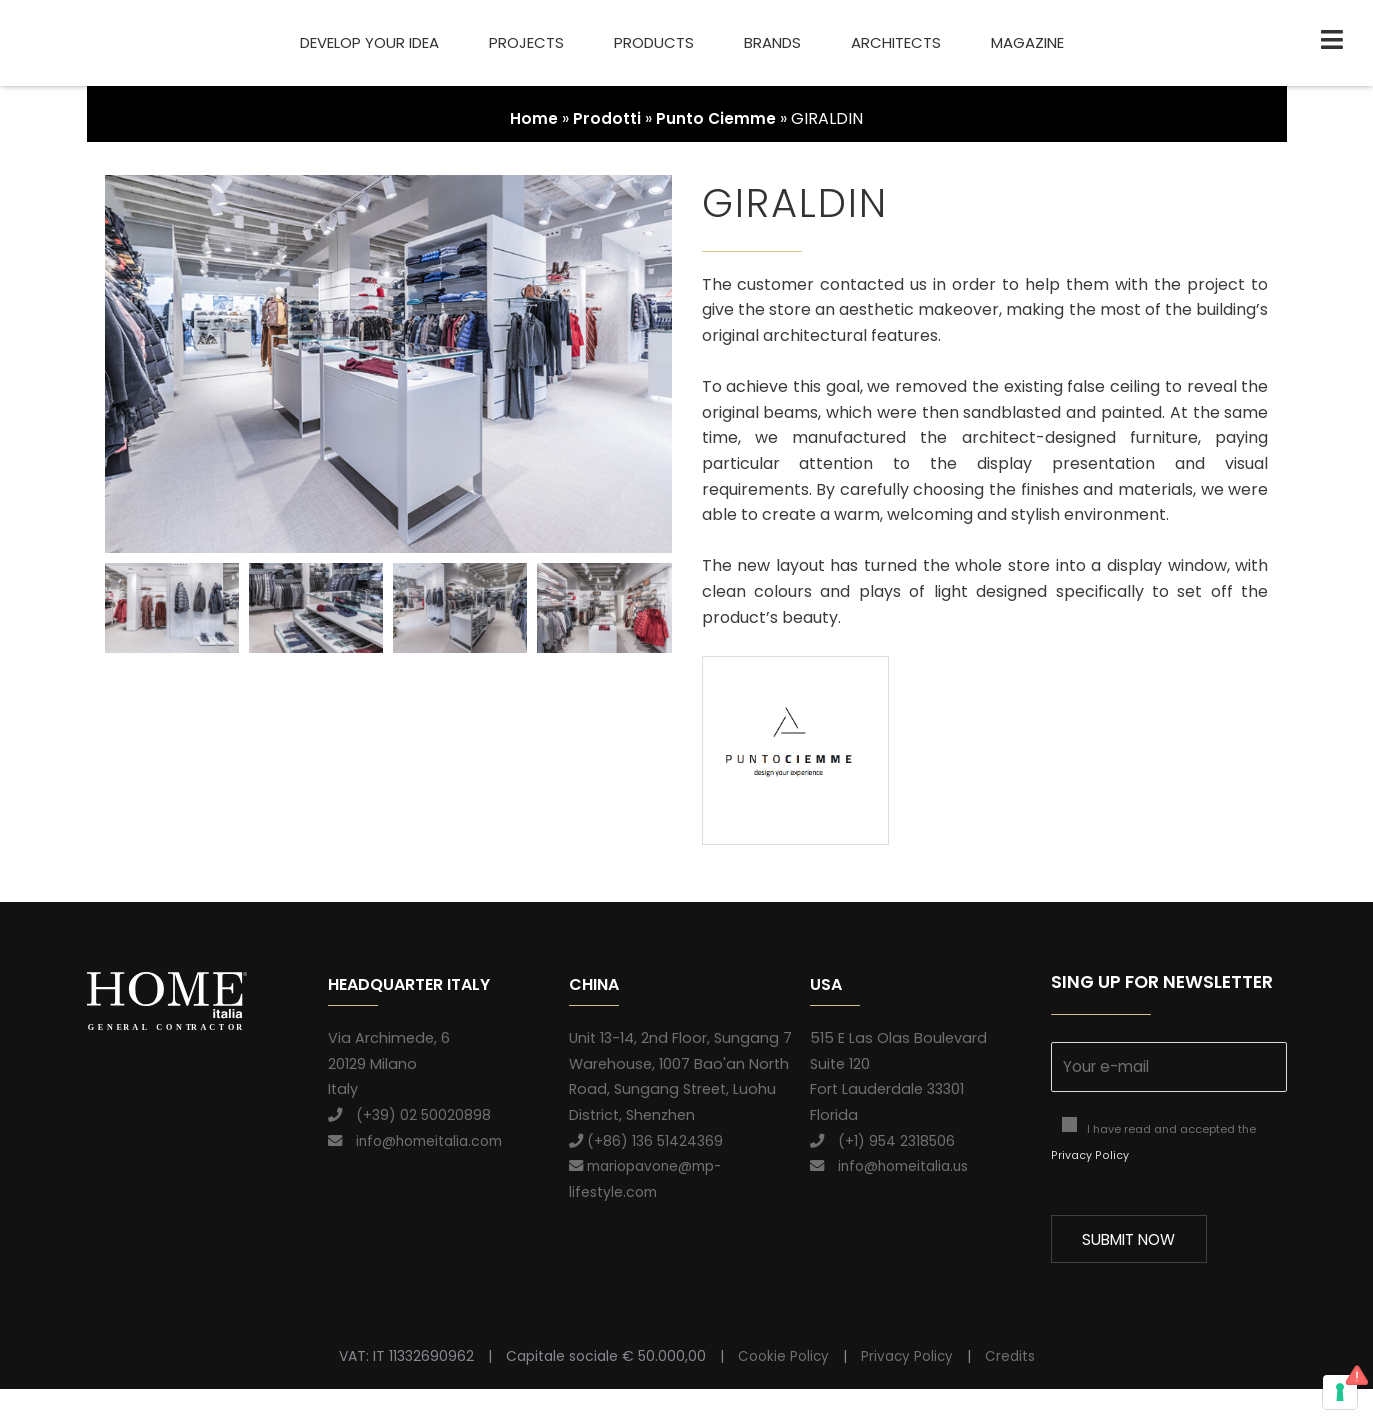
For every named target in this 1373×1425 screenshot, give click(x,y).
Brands (772, 42)
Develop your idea (369, 42)
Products (654, 42)
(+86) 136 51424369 (647, 1141)
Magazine (1027, 42)
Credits (1011, 1391)
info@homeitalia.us (894, 1166)
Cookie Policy (782, 1391)
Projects (526, 42)
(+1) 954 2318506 (884, 1141)
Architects (896, 42)
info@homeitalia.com (420, 1141)
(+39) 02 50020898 (410, 1115)
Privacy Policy (1088, 1157)
